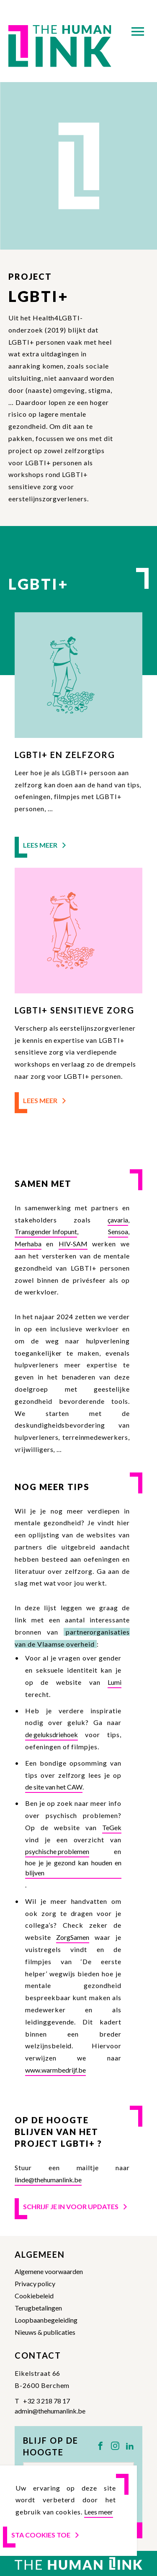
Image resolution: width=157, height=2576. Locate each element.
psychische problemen (57, 1851)
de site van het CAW (53, 1787)
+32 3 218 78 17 (46, 2401)
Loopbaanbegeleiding (46, 2320)
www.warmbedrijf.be (55, 2070)
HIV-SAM (73, 1244)
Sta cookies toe (45, 2535)
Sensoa (118, 1231)
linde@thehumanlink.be (48, 2180)
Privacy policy (35, 2283)
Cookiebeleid (34, 2296)
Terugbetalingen (38, 2308)
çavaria (118, 1220)
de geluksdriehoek (51, 1734)
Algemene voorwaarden (49, 2271)
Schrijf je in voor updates (76, 2206)
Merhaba (28, 1244)
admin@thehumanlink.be (50, 2411)
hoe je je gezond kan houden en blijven (73, 1868)
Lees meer (45, 845)
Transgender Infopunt (46, 1231)
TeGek (111, 1827)
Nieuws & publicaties (45, 2332)
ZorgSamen (72, 1937)
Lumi (114, 1682)
